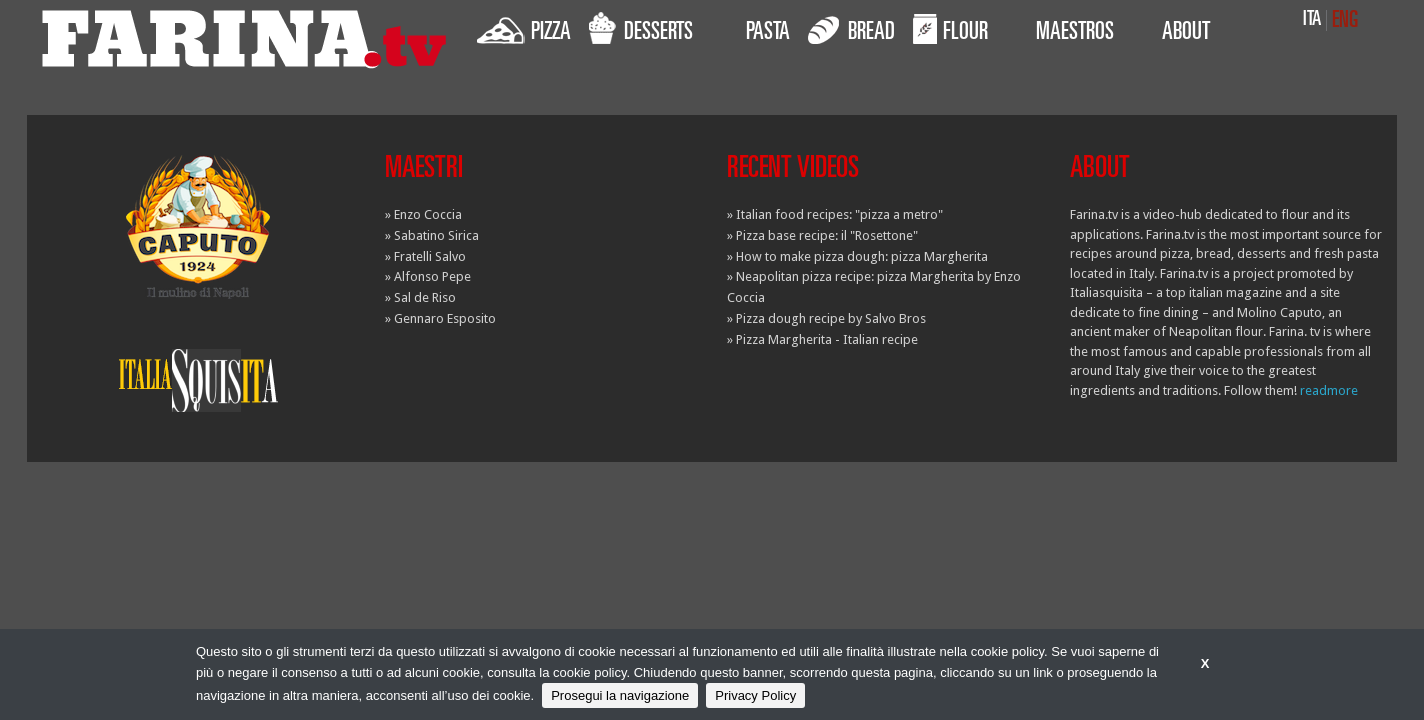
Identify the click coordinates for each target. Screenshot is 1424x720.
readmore (1329, 390)
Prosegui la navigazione (620, 695)
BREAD (851, 29)
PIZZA (524, 29)
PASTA (768, 34)
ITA (1312, 20)
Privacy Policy (755, 695)
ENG (1345, 21)
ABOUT (1186, 34)
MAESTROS (1075, 34)
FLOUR (950, 29)
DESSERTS (641, 29)
